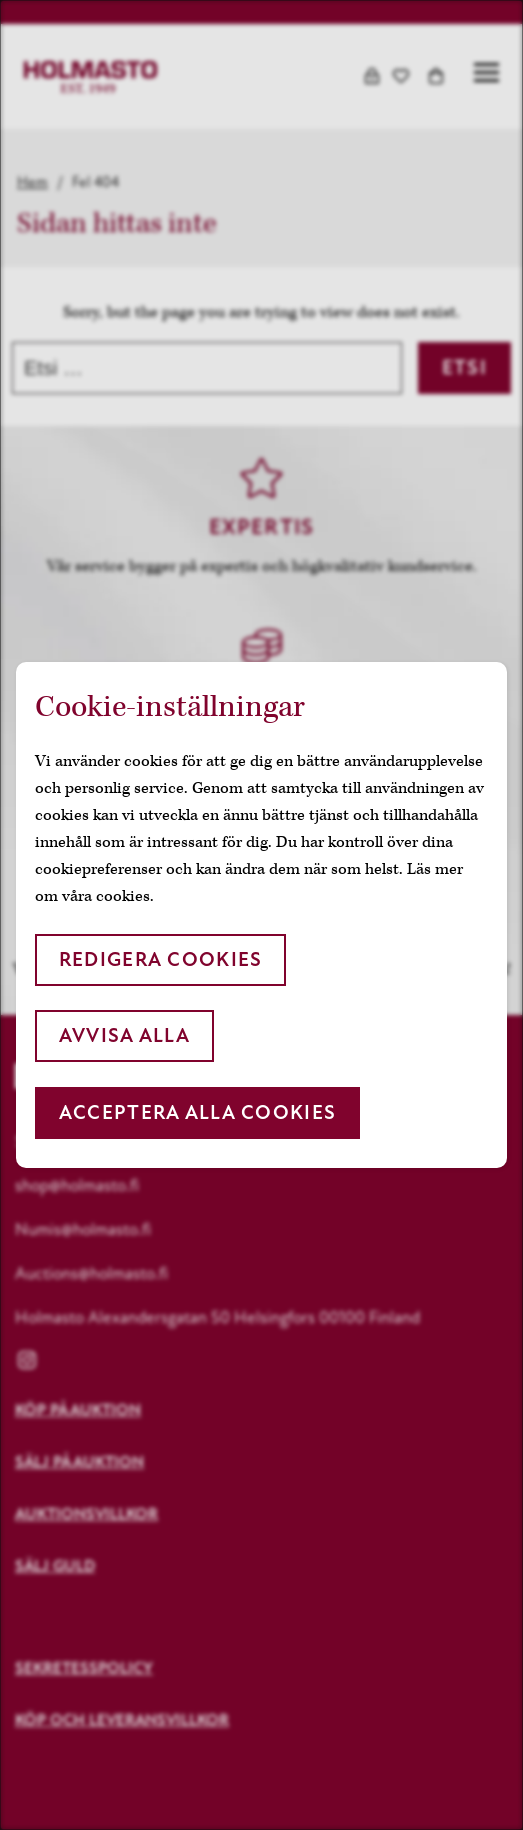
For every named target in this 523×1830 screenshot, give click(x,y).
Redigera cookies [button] (160, 959)
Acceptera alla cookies (197, 1112)
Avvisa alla (124, 1035)
